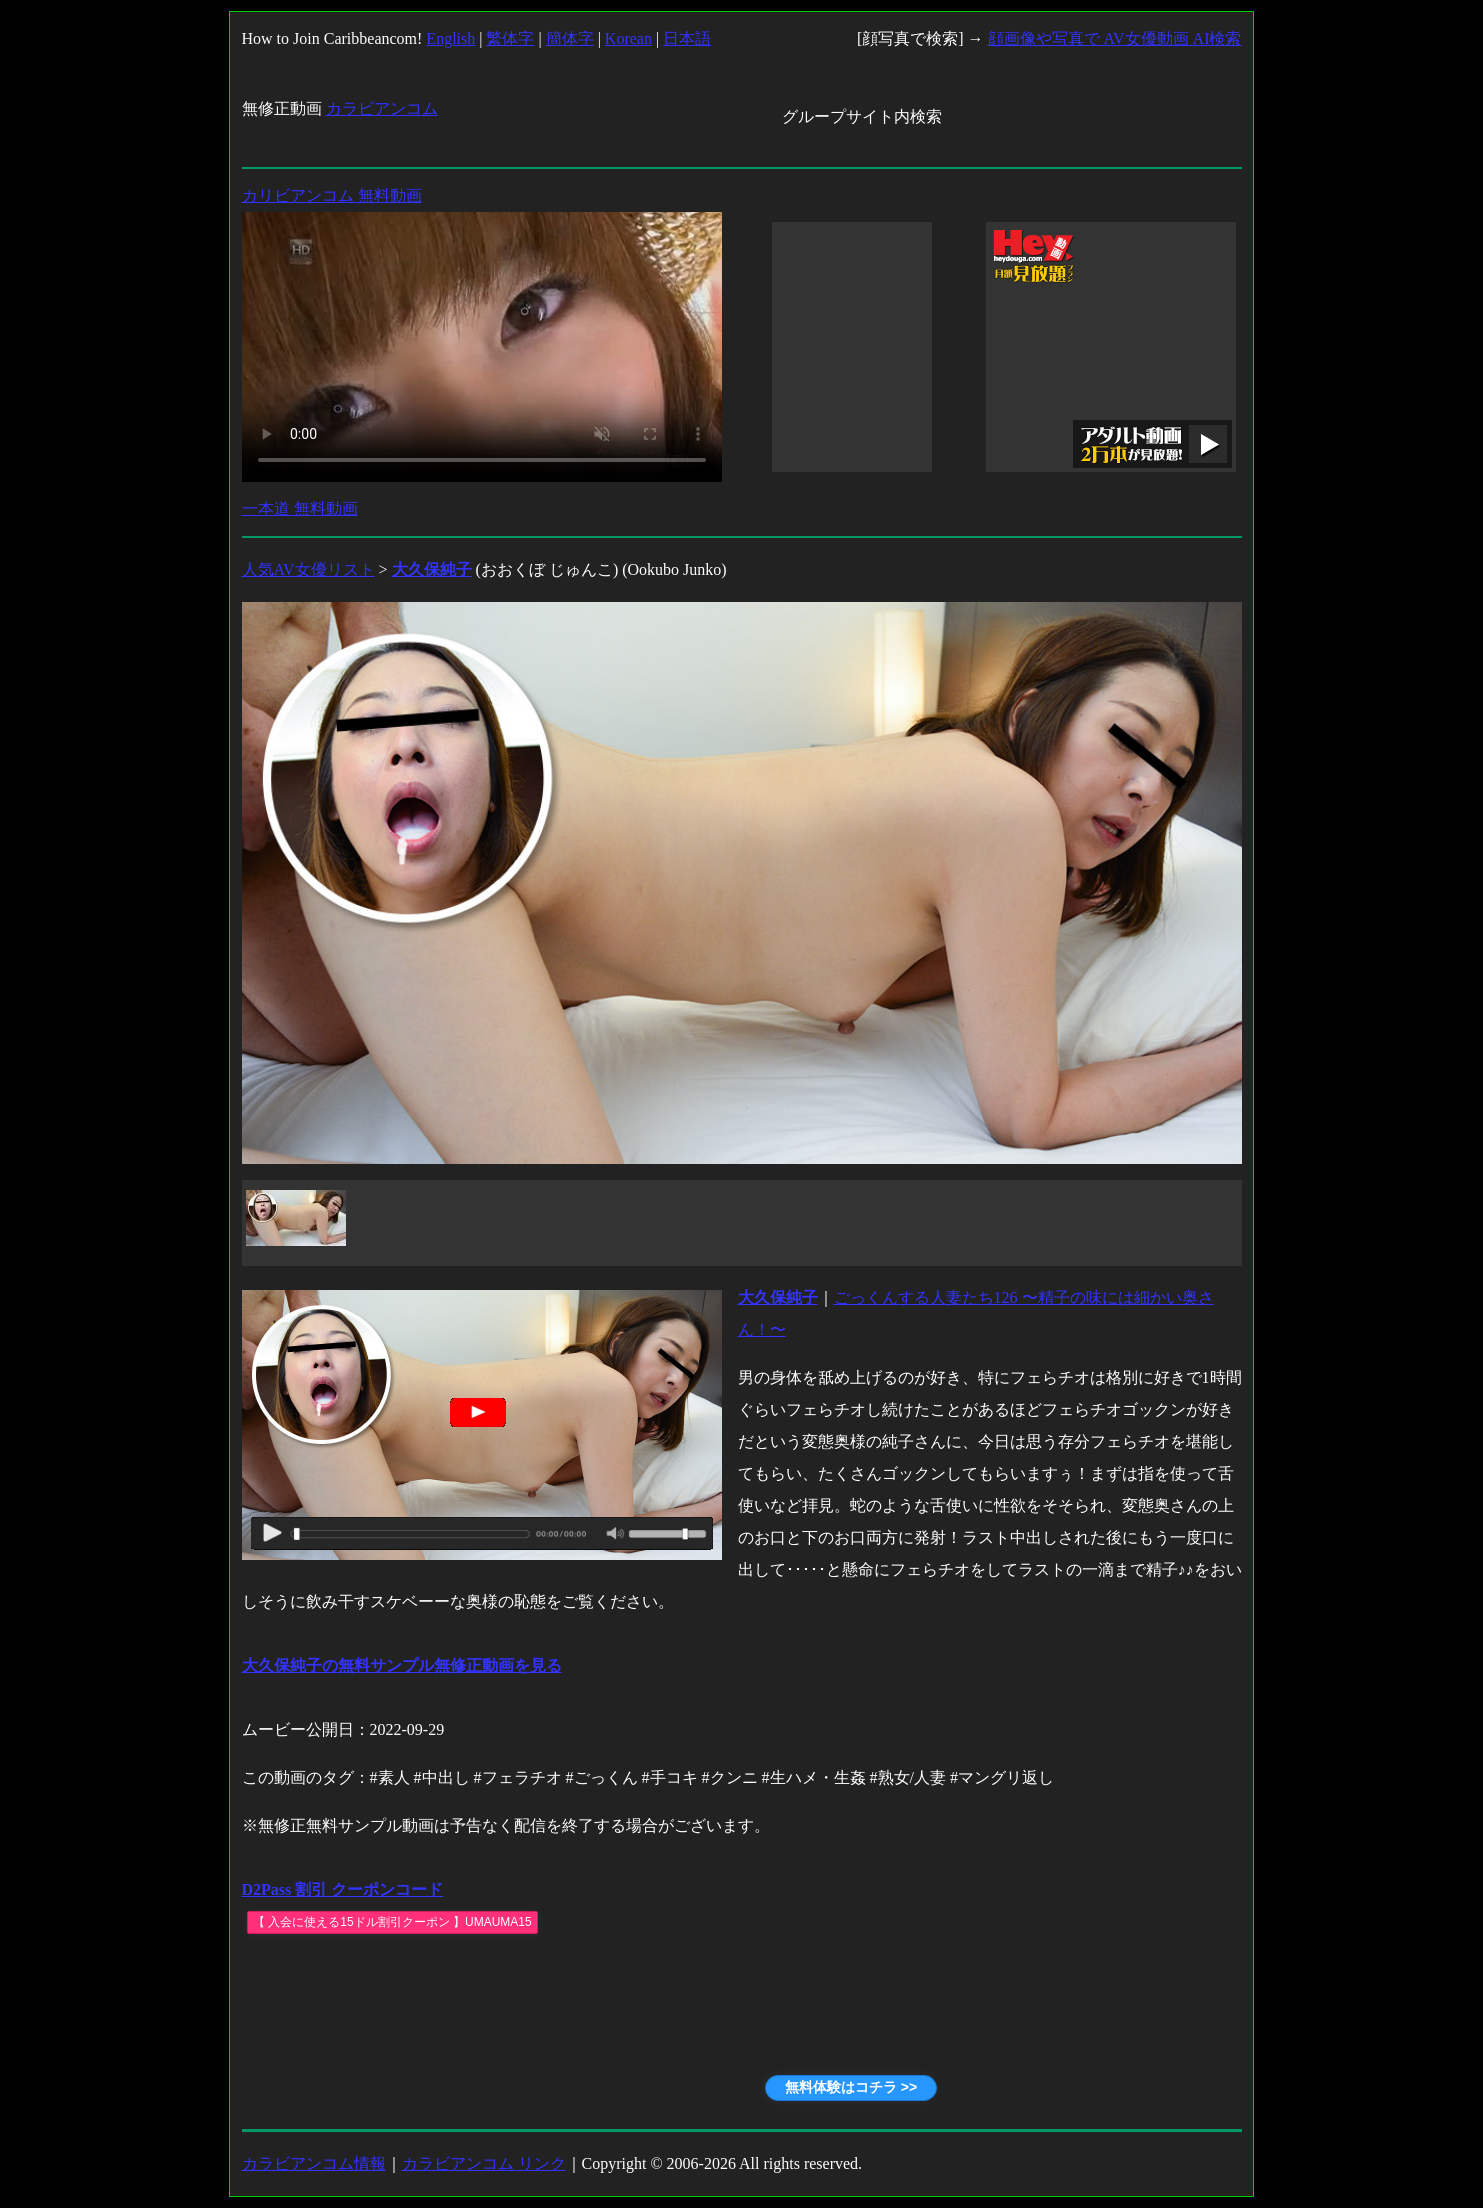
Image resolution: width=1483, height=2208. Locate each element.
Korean (628, 38)
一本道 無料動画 (300, 508)
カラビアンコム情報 (314, 2163)
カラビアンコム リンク (484, 2163)
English (450, 38)
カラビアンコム (382, 108)
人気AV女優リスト (308, 569)
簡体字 (570, 38)
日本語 (687, 38)
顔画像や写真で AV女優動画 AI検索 (1115, 38)
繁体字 (510, 38)
